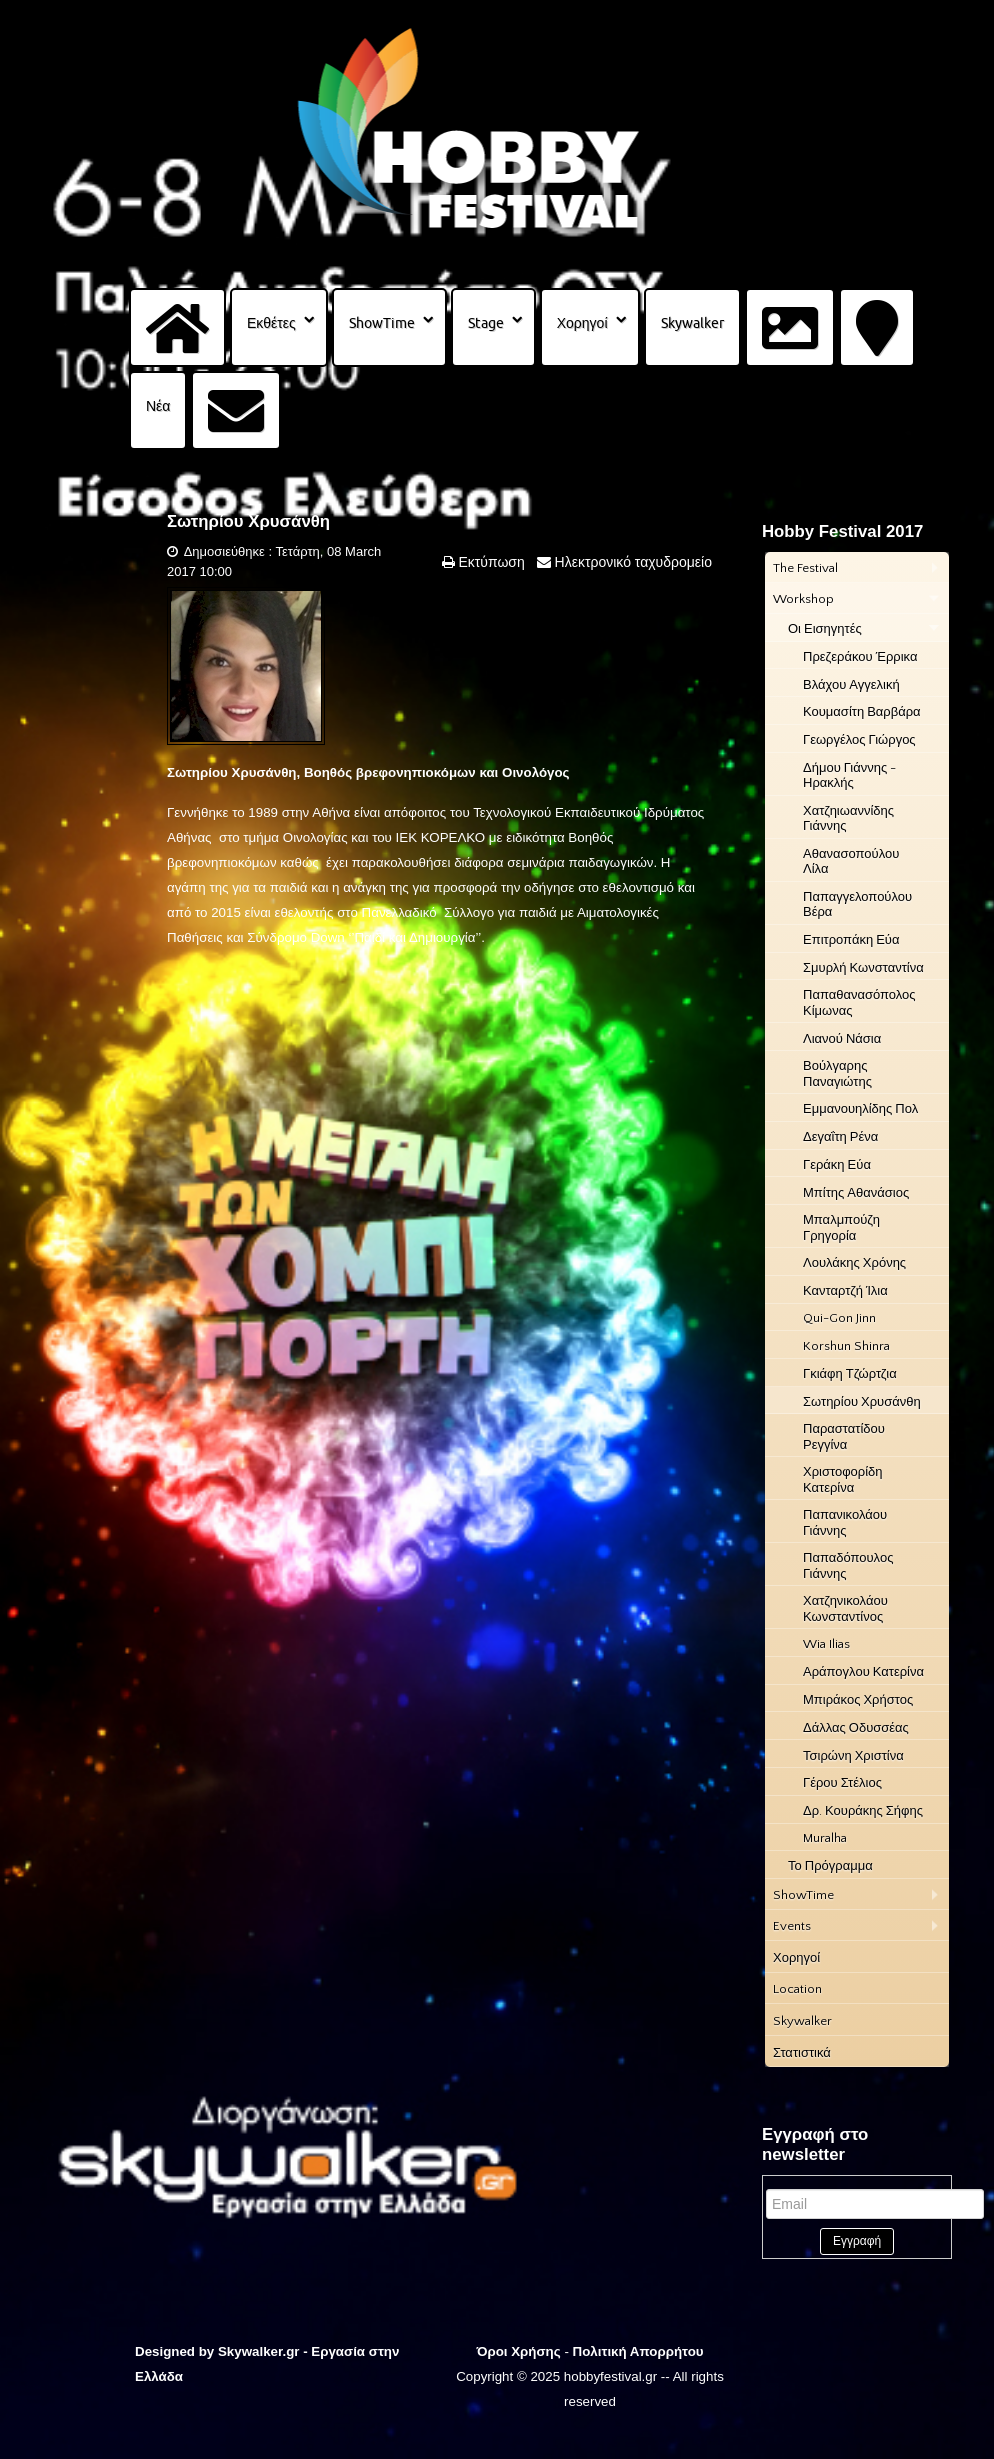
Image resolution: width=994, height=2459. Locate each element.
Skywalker (692, 323)
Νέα (158, 406)
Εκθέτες (271, 323)
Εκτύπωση (490, 562)
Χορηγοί (582, 323)
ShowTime (382, 323)
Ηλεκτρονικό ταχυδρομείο (631, 562)
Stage (486, 323)
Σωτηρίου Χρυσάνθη (248, 521)
